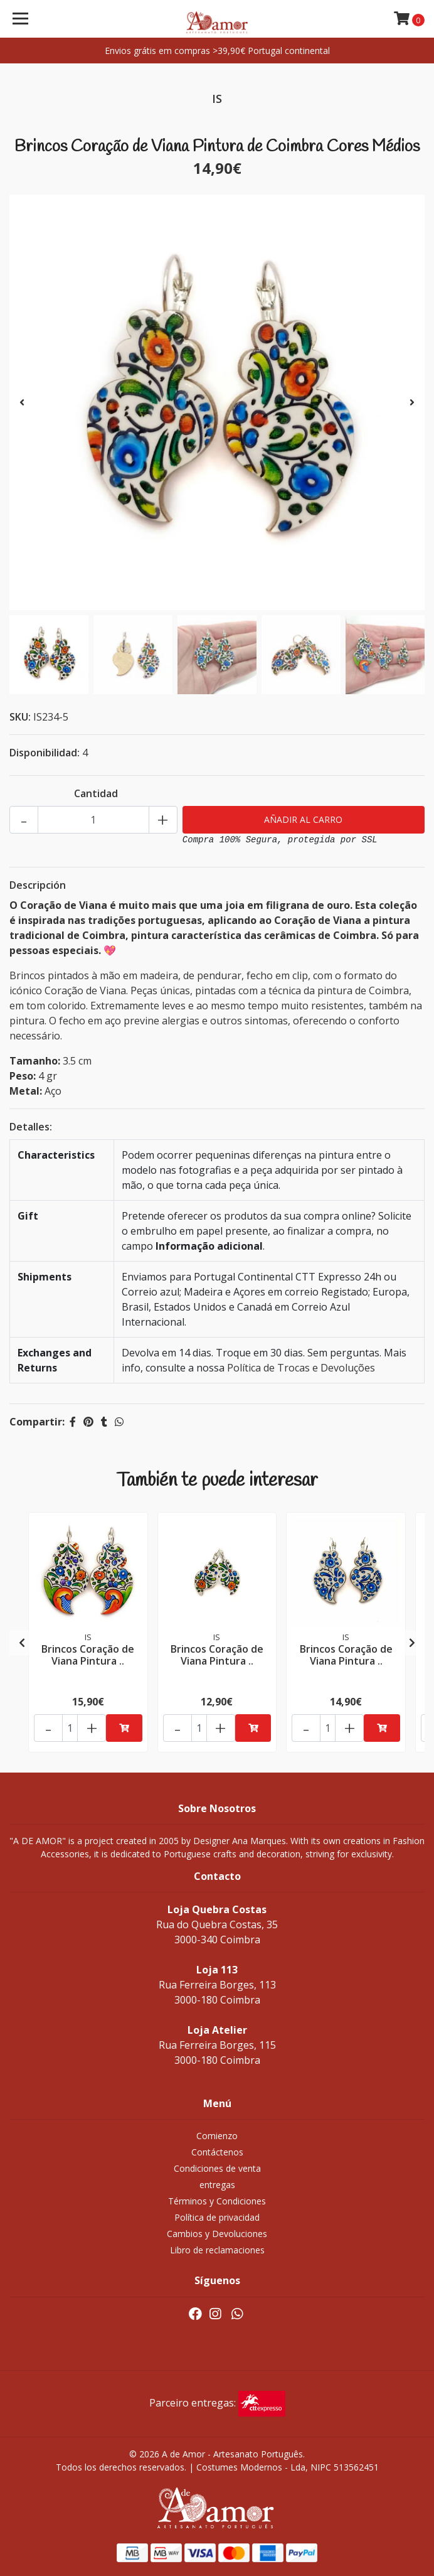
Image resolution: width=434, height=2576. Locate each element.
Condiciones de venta (217, 2168)
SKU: (20, 717)
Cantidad (96, 793)
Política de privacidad (217, 2217)
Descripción (37, 885)
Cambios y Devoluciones (217, 2234)
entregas (217, 2185)
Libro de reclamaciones (217, 2250)
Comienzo (217, 2136)
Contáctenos (217, 2152)
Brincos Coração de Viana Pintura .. (87, 1655)
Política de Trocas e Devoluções (301, 1368)
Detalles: (30, 1127)
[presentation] (21, 402)
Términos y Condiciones (217, 2201)
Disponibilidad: (44, 752)
